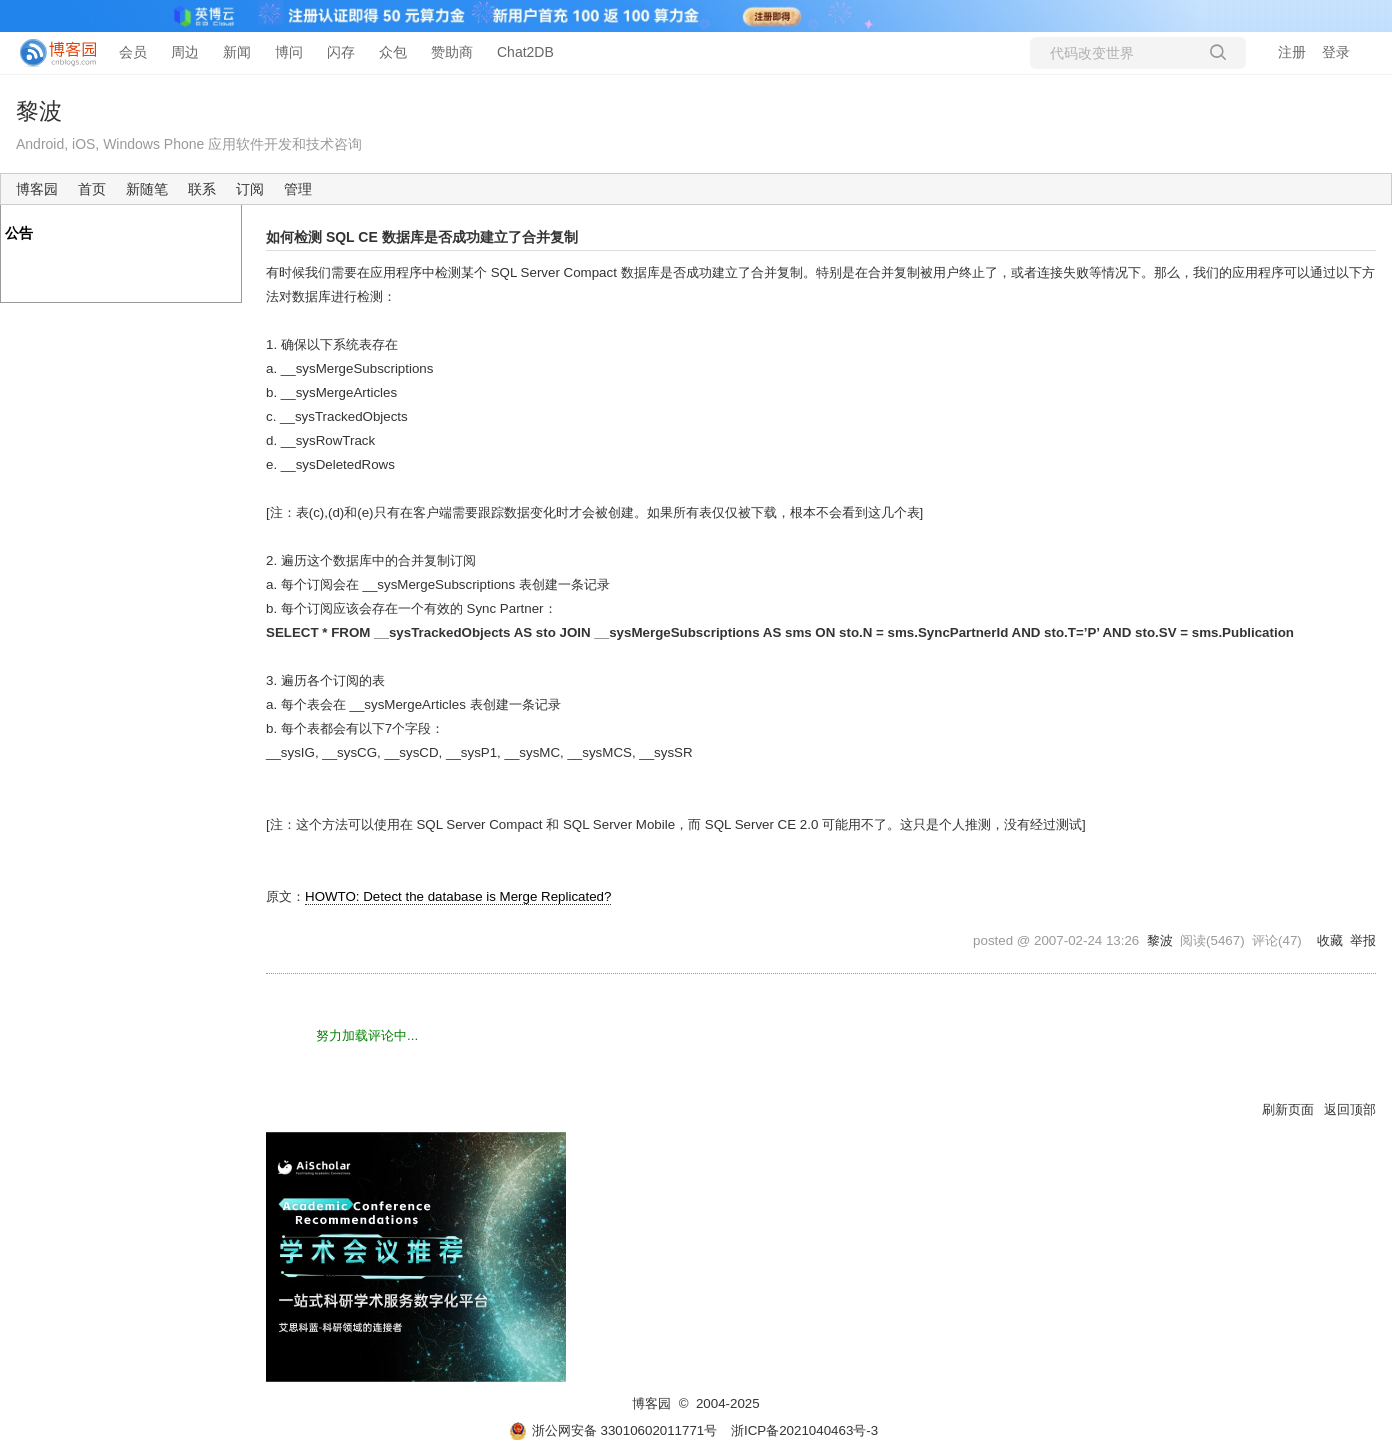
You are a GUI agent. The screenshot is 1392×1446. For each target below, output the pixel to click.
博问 (289, 52)
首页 (92, 189)
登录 (1336, 52)
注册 (1292, 52)
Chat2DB (525, 52)
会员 (133, 52)
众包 (393, 52)
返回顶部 (1350, 1109)
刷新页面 (1288, 1109)
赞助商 (452, 52)
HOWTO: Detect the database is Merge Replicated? (458, 896)
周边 (185, 52)
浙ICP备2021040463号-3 (804, 1430)
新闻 (237, 52)
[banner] (50, 53)
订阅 (250, 189)
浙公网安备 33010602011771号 (613, 1430)
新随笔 (147, 189)
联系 (202, 189)
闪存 (341, 52)
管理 (298, 189)
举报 (1363, 940)
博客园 (37, 189)
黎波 (39, 111)
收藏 (1330, 940)
